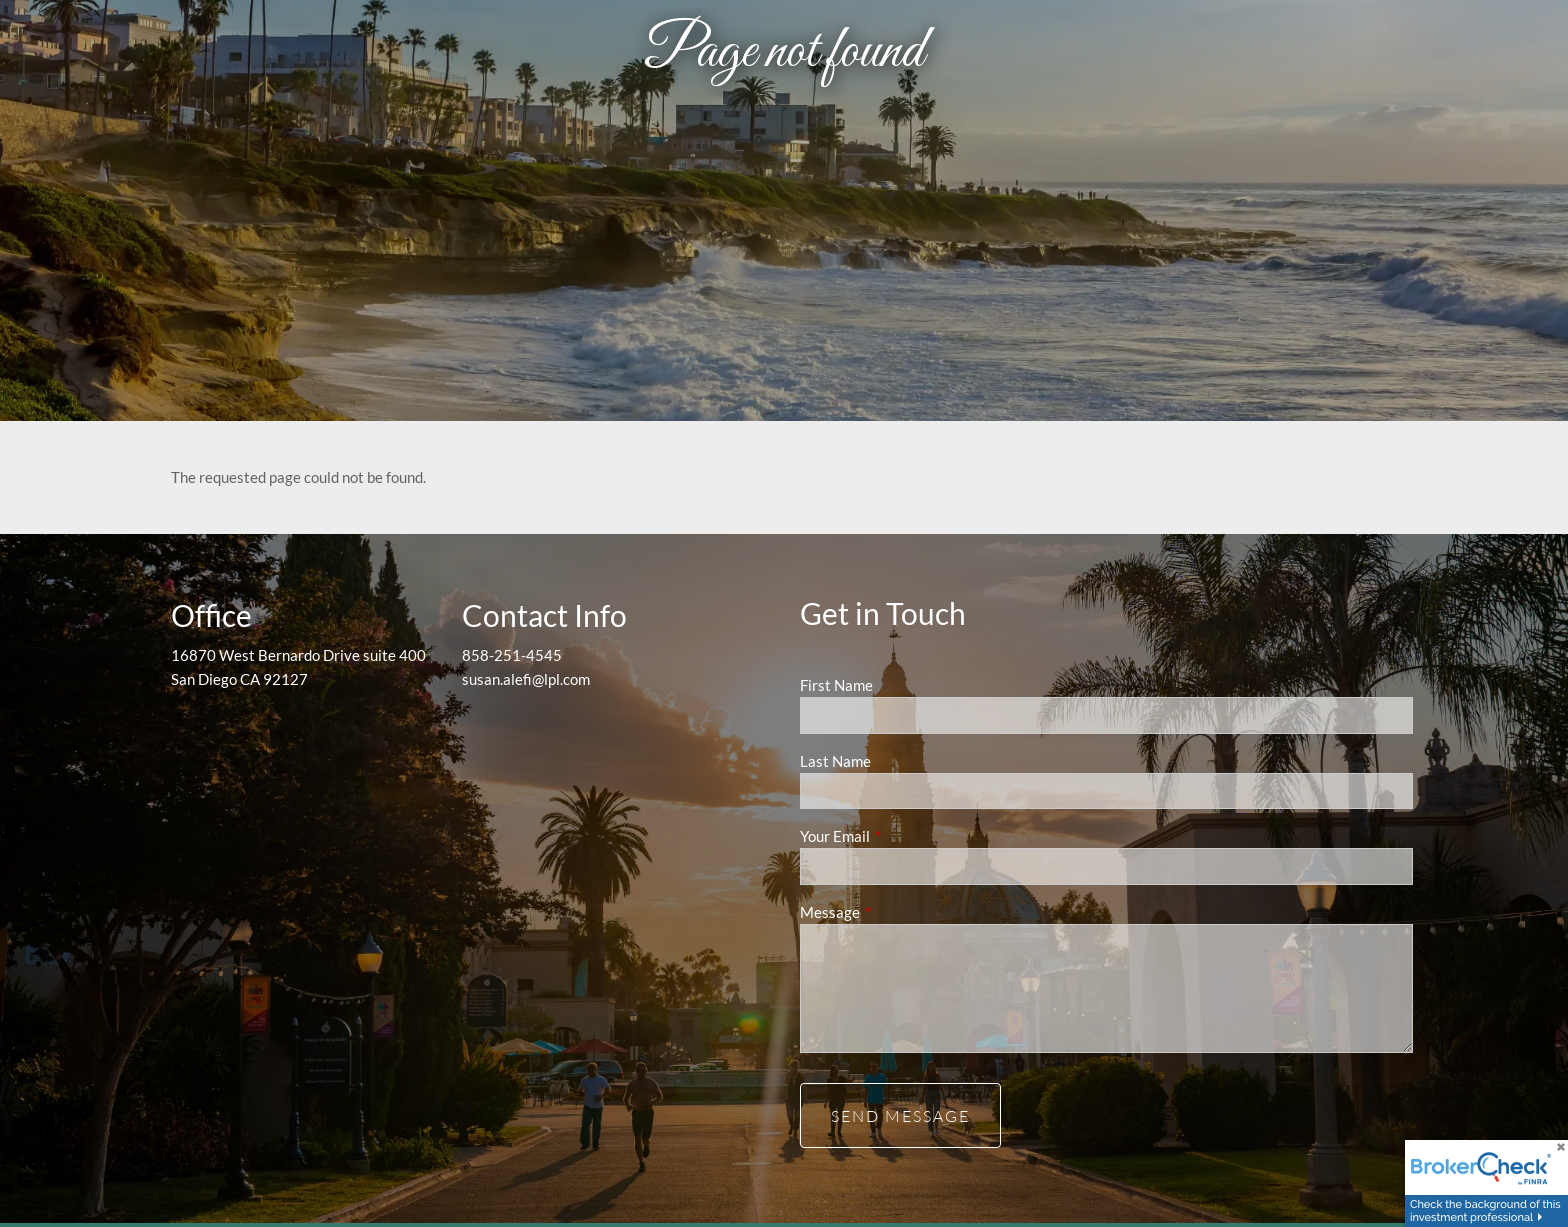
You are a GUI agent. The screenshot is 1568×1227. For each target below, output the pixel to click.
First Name (836, 685)
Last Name (835, 761)
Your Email (904, 836)
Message (899, 912)
